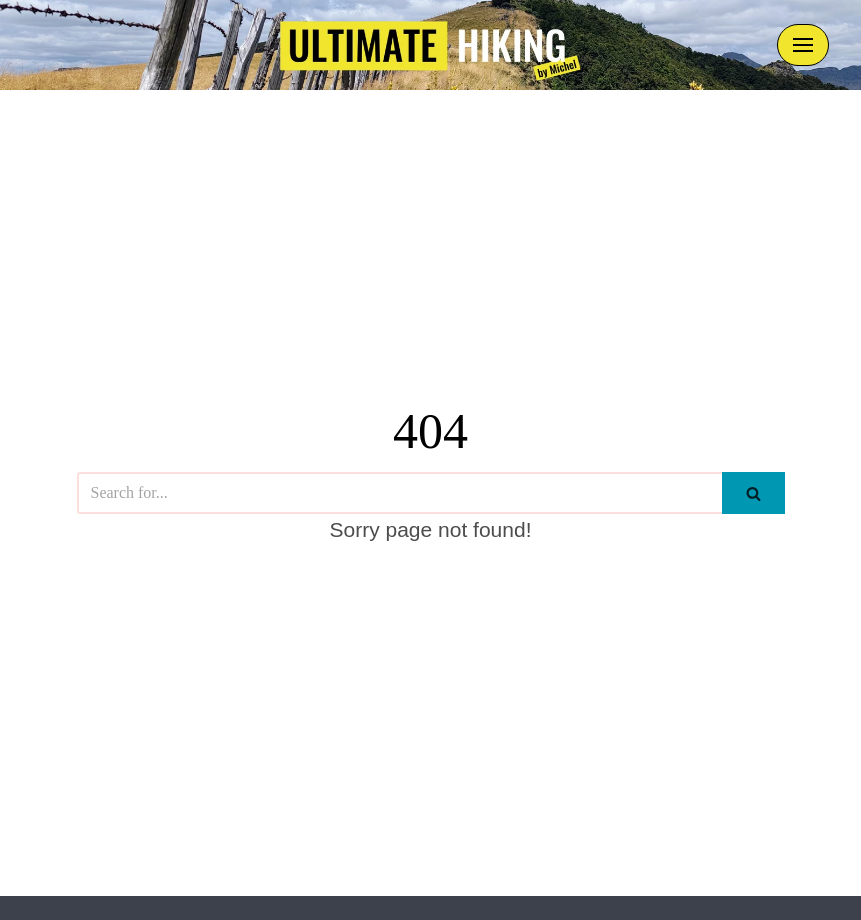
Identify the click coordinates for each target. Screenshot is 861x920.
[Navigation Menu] (803, 45)
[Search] (399, 493)
